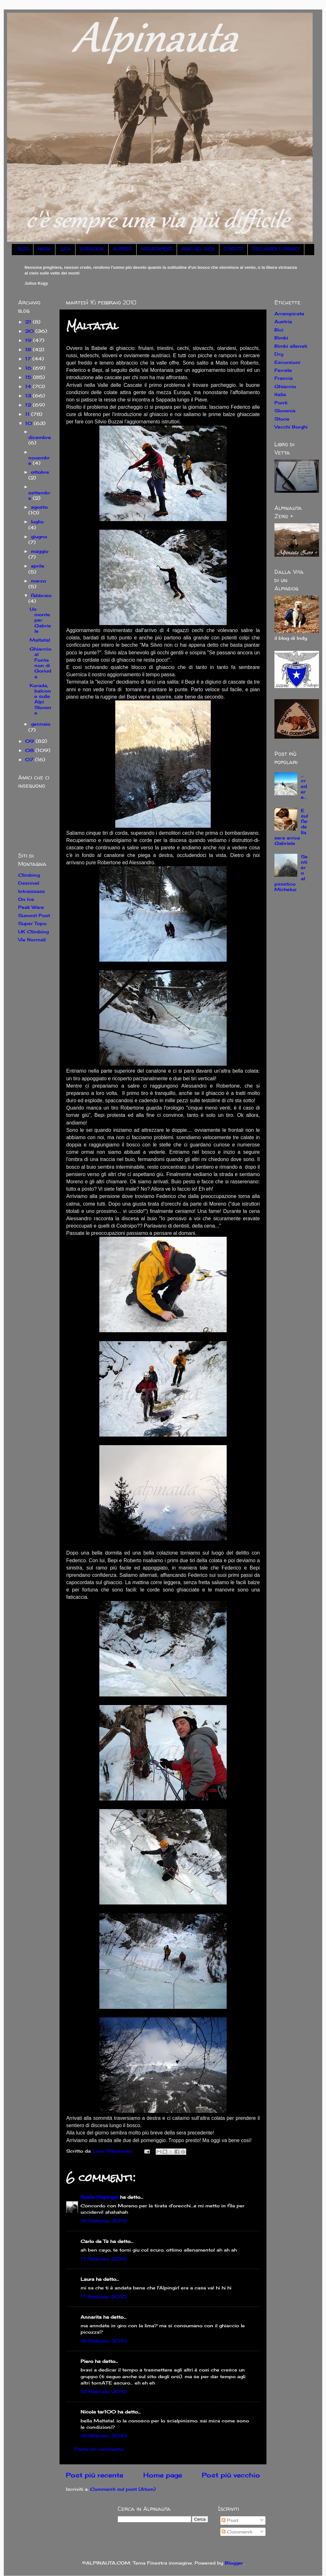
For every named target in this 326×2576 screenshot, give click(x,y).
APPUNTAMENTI (156, 249)
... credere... (304, 786)
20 (30, 331)
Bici (278, 329)
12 (29, 404)
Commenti (237, 2531)
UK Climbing (33, 931)
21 (29, 321)
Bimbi (281, 337)
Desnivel (28, 883)
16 (29, 368)
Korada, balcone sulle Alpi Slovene (40, 699)
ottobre (40, 472)
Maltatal (40, 640)
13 (29, 395)
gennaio (40, 724)
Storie (281, 418)
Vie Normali (32, 939)
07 (30, 759)
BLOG (23, 249)
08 (30, 750)
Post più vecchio (231, 2475)
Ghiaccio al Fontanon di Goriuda (40, 662)
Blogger (234, 2563)
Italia (280, 394)
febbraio (41, 595)
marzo (38, 580)
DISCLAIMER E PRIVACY (276, 249)
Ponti (280, 402)
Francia (283, 378)
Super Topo (32, 923)
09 (30, 741)
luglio (37, 521)
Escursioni (287, 362)
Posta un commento (99, 2449)
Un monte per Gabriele (40, 620)
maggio (39, 551)
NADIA (44, 249)
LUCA (65, 249)
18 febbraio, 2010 (104, 2340)
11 (28, 414)
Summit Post (34, 915)
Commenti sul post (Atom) (123, 2489)
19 (29, 340)
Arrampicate (289, 313)
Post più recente (94, 2475)
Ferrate (283, 370)
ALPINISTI (122, 249)
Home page (162, 2475)
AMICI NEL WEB (198, 249)
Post (230, 2520)
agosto (39, 507)
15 (29, 377)
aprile (37, 565)
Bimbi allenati (290, 346)
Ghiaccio (285, 386)
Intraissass (31, 891)
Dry (278, 354)
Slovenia (284, 410)
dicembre (39, 437)
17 (28, 358)
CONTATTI (233, 249)
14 (29, 386)
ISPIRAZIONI (92, 249)
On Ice (26, 899)
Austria (283, 321)
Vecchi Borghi (291, 426)
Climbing (29, 875)
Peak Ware (31, 907)
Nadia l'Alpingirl (99, 2197)
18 (29, 349)
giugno (39, 536)
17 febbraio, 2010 (104, 2258)
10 (29, 423)
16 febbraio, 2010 (104, 2220)
